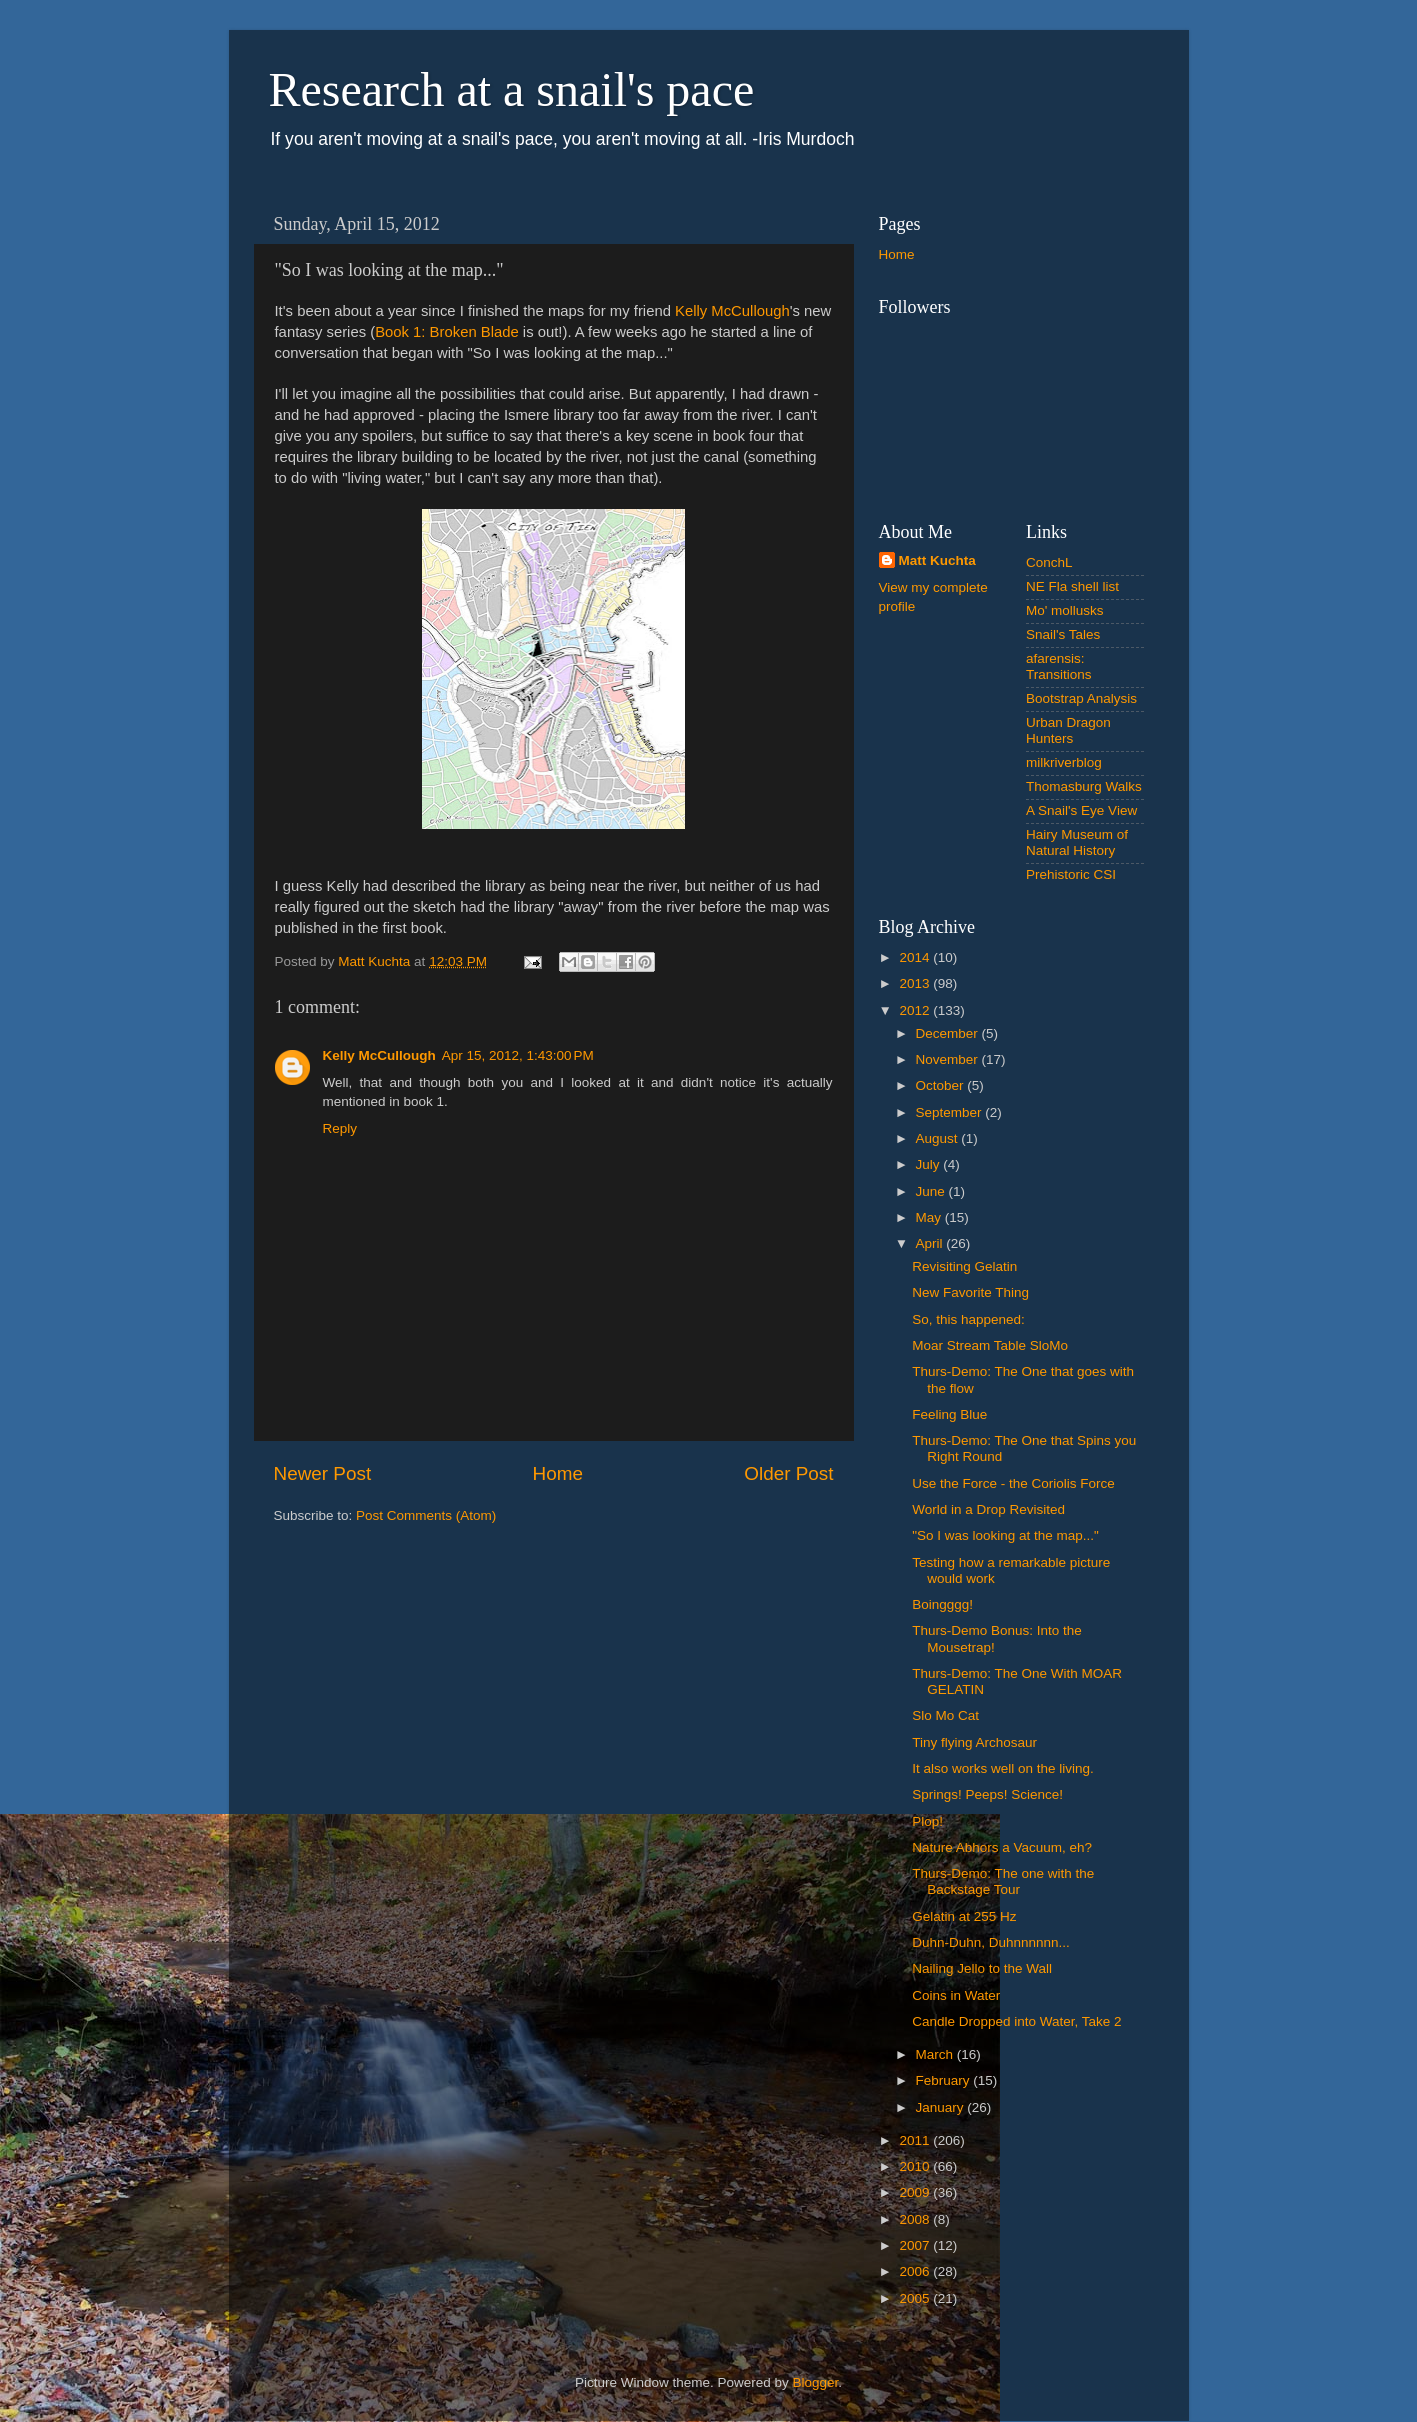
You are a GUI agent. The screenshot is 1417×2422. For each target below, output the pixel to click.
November (949, 1059)
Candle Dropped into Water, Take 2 (1016, 2021)
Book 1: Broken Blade (447, 332)
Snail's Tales (1063, 634)
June (932, 1191)
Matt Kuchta (937, 560)
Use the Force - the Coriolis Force (1013, 1483)
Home (558, 1473)
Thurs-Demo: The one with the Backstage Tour (1003, 1881)
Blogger (816, 2382)
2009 (916, 2192)
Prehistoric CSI (1071, 874)
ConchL (1049, 562)
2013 (916, 983)
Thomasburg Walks (1084, 786)
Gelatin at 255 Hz (964, 1916)
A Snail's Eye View (1081, 810)
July (930, 1164)
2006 (916, 2271)
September (951, 1112)
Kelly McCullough (732, 311)
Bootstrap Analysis (1081, 698)
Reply (340, 1128)
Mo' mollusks (1065, 610)
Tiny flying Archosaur (974, 1742)
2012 (916, 1010)
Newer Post (323, 1473)
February (945, 2080)
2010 (916, 2166)
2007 (916, 2245)
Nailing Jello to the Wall (982, 1968)
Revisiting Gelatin (964, 1266)
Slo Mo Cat (945, 1715)
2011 (916, 2140)
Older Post (788, 1473)
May (930, 1217)
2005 (916, 2298)
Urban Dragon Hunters (1068, 730)
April (931, 1243)
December (949, 1033)
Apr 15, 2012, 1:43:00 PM (518, 1055)
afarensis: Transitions (1059, 666)
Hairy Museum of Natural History (1077, 842)
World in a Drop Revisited (988, 1509)
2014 (916, 957)
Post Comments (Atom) (426, 1515)
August (939, 1138)
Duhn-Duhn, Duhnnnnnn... (991, 1942)
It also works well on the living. (1003, 1768)
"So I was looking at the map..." (1005, 1535)
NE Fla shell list (1072, 586)
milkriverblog (1064, 762)
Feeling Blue (949, 1414)
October (942, 1085)
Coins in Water (956, 1995)
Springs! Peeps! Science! (987, 1794)
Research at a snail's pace (512, 89)
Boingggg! (942, 1604)
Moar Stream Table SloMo (990, 1345)
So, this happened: (968, 1319)
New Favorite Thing (970, 1292)
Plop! (927, 1821)
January (942, 2107)
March (936, 2054)
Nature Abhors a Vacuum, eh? (1002, 1847)
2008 (916, 2219)
